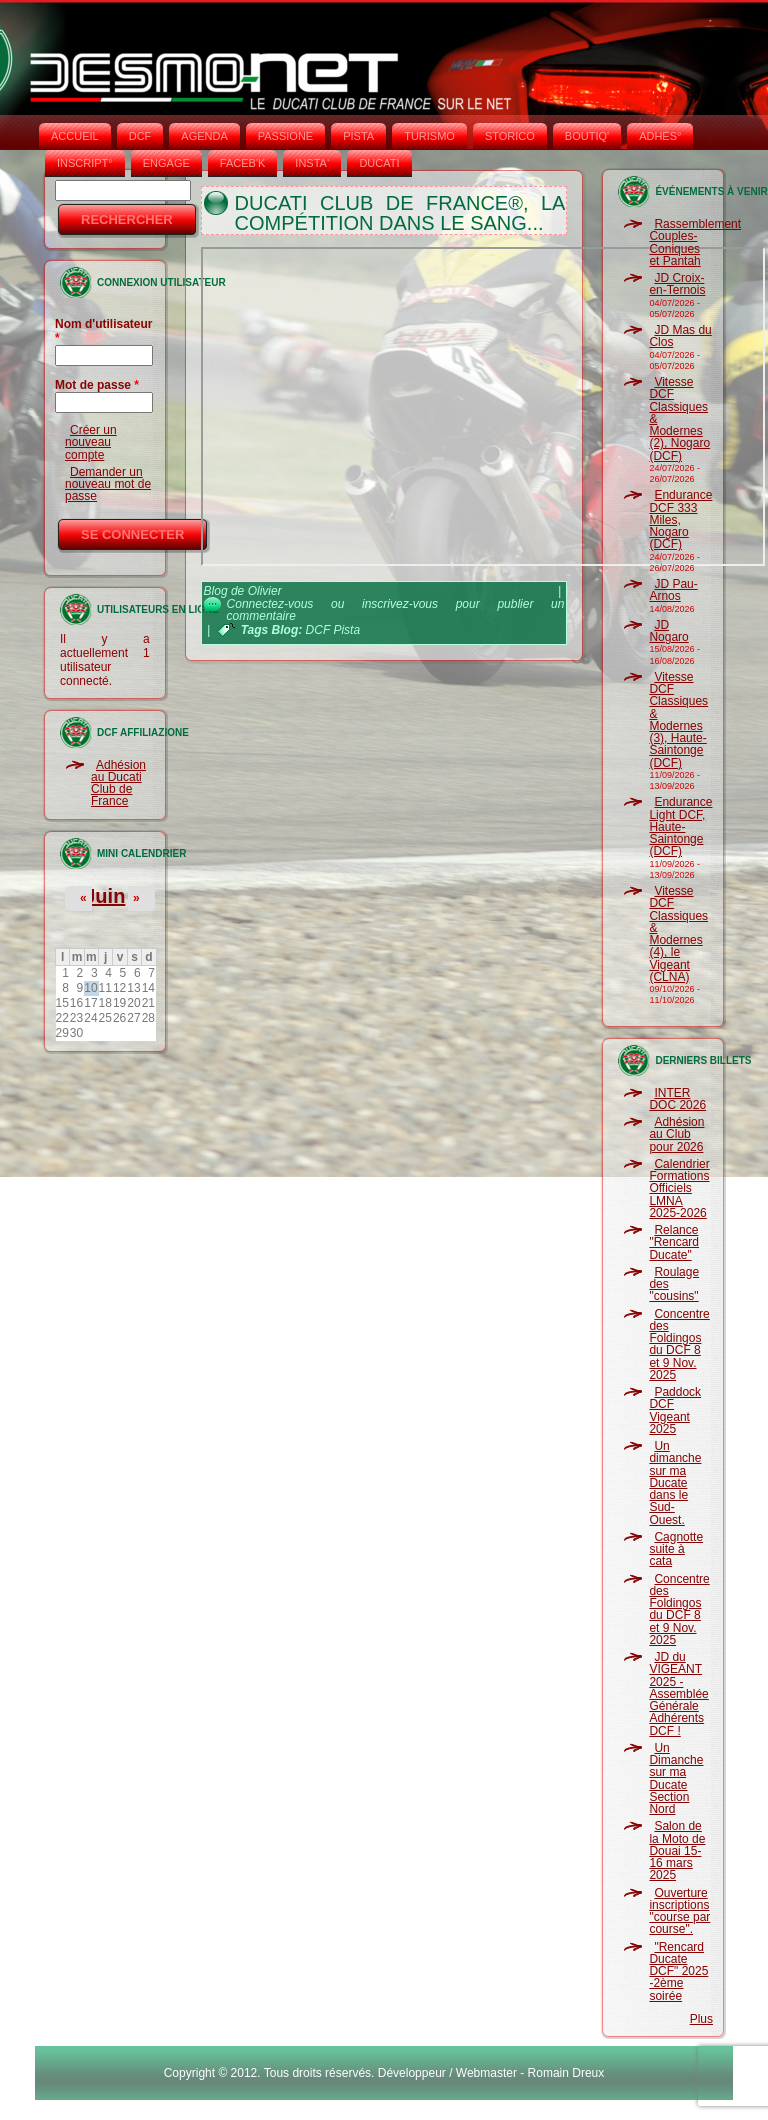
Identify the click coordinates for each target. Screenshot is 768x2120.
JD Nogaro (668, 631)
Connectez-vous (270, 604)
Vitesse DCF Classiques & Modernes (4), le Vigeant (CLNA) (678, 934)
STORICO (510, 136)
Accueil (75, 136)
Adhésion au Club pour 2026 (676, 1134)
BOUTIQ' (587, 136)
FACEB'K (243, 163)
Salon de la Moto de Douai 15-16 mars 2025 (677, 1850)
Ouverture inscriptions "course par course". (679, 1911)
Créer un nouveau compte (91, 442)
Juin (104, 896)
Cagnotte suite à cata (676, 1549)
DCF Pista (333, 630)
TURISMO (429, 136)
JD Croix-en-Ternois (677, 284)
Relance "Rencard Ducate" (674, 1242)
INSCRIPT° (85, 163)
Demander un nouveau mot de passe (108, 484)
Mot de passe (97, 385)
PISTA (358, 136)
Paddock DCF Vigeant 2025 (675, 1410)
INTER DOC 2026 (677, 1099)
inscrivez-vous (400, 604)
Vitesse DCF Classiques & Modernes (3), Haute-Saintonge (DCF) (678, 720)
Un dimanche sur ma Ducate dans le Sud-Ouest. (675, 1483)
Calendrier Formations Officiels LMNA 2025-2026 (679, 1188)
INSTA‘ (312, 163)
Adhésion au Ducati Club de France (118, 783)
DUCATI (379, 163)
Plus (701, 2019)
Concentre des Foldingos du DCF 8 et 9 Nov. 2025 (679, 1344)
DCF (140, 136)
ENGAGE (166, 163)
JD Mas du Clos (680, 336)
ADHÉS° (660, 136)
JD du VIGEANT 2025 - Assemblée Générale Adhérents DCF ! (678, 1694)
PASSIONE (285, 136)
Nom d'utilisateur (104, 331)
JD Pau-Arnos (673, 590)
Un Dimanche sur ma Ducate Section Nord (676, 1778)
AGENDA (204, 136)
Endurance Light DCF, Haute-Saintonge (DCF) (680, 826)
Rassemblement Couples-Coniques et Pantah (695, 242)
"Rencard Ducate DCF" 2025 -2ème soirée (678, 1971)
